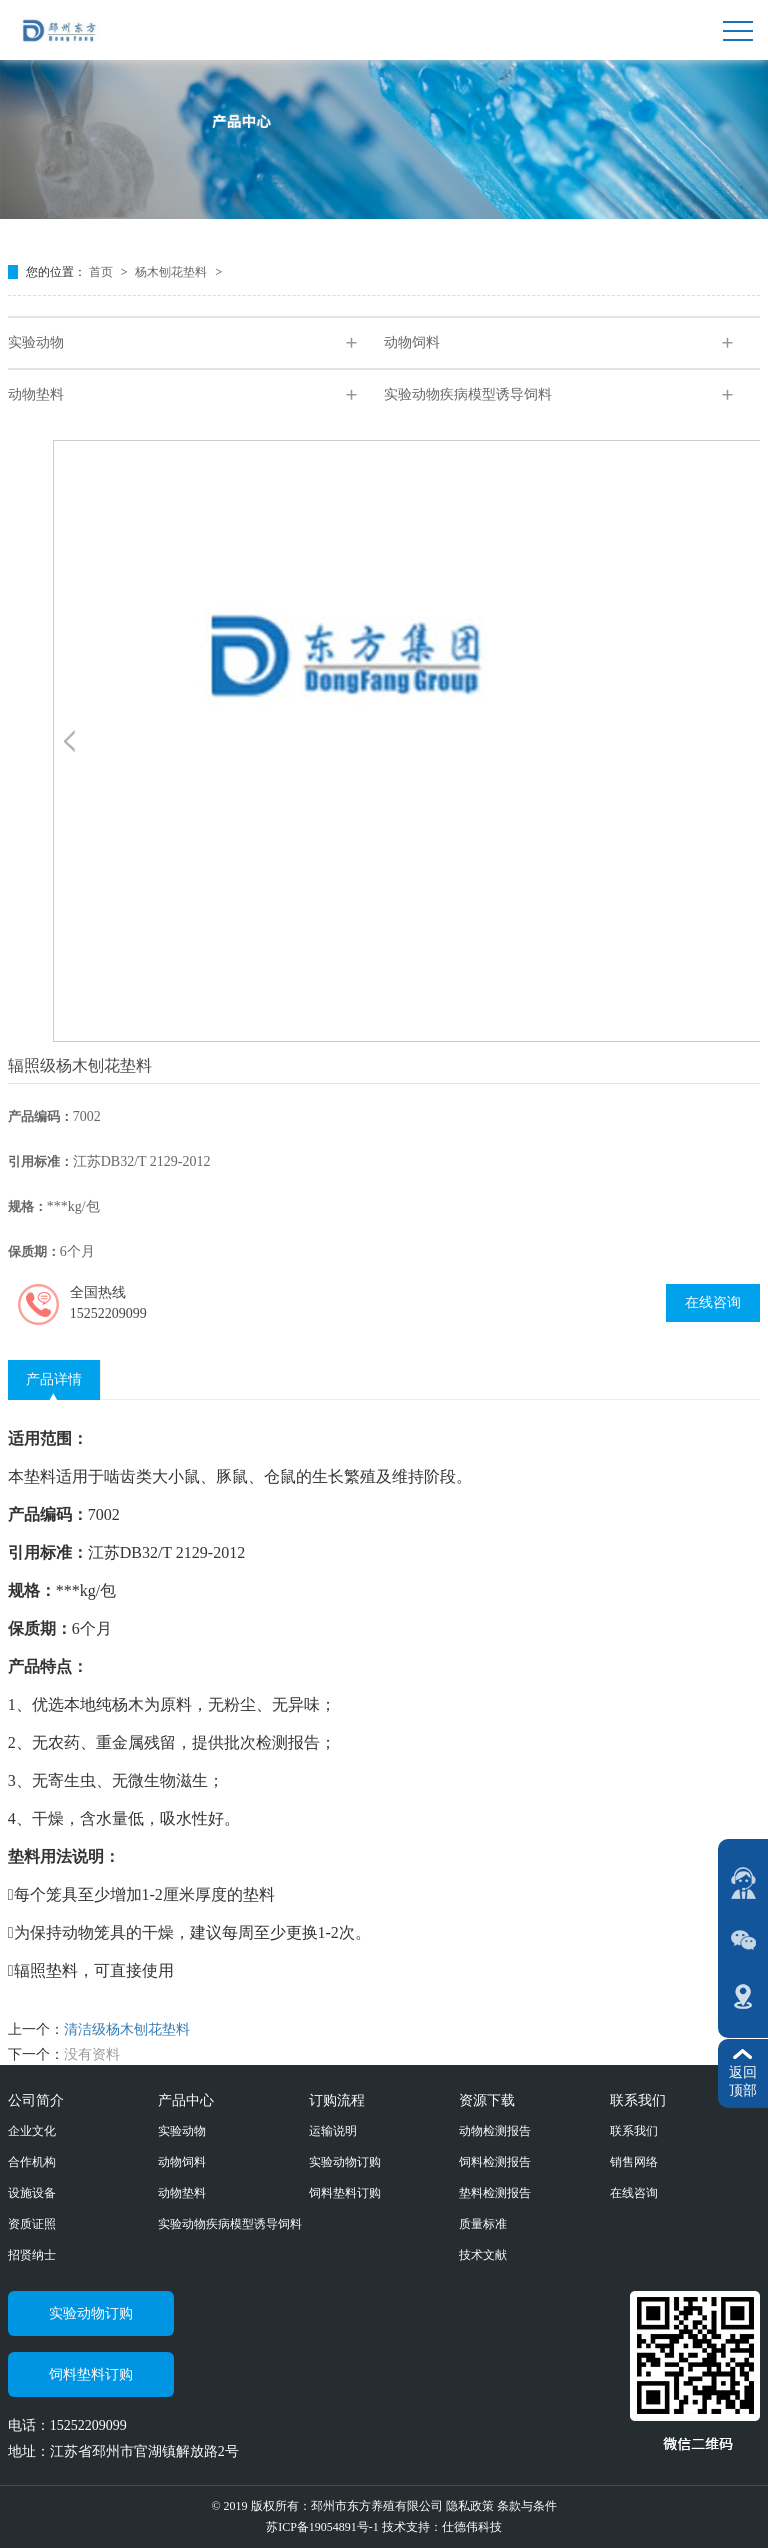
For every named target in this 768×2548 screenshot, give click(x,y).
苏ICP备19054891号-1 (324, 2527)
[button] (70, 741)
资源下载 (487, 2100)
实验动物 (36, 342)
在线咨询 (713, 1302)
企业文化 (32, 2131)
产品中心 (186, 2100)
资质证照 (32, 2224)
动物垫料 (36, 394)
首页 (102, 272)
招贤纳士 (32, 2255)
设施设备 (32, 2193)
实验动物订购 (345, 2162)
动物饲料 (412, 342)
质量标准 (483, 2224)
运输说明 (333, 2131)
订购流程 (337, 2100)
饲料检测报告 (495, 2162)
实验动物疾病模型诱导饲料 (468, 394)
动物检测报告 (495, 2131)
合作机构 (32, 2162)
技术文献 (483, 2255)
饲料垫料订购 (345, 2193)
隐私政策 (470, 2506)
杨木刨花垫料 (172, 272)
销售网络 (634, 2162)
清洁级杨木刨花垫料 (127, 2029)
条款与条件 (527, 2506)
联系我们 (638, 2100)
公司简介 (36, 2100)
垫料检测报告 (495, 2193)
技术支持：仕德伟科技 (442, 2527)
